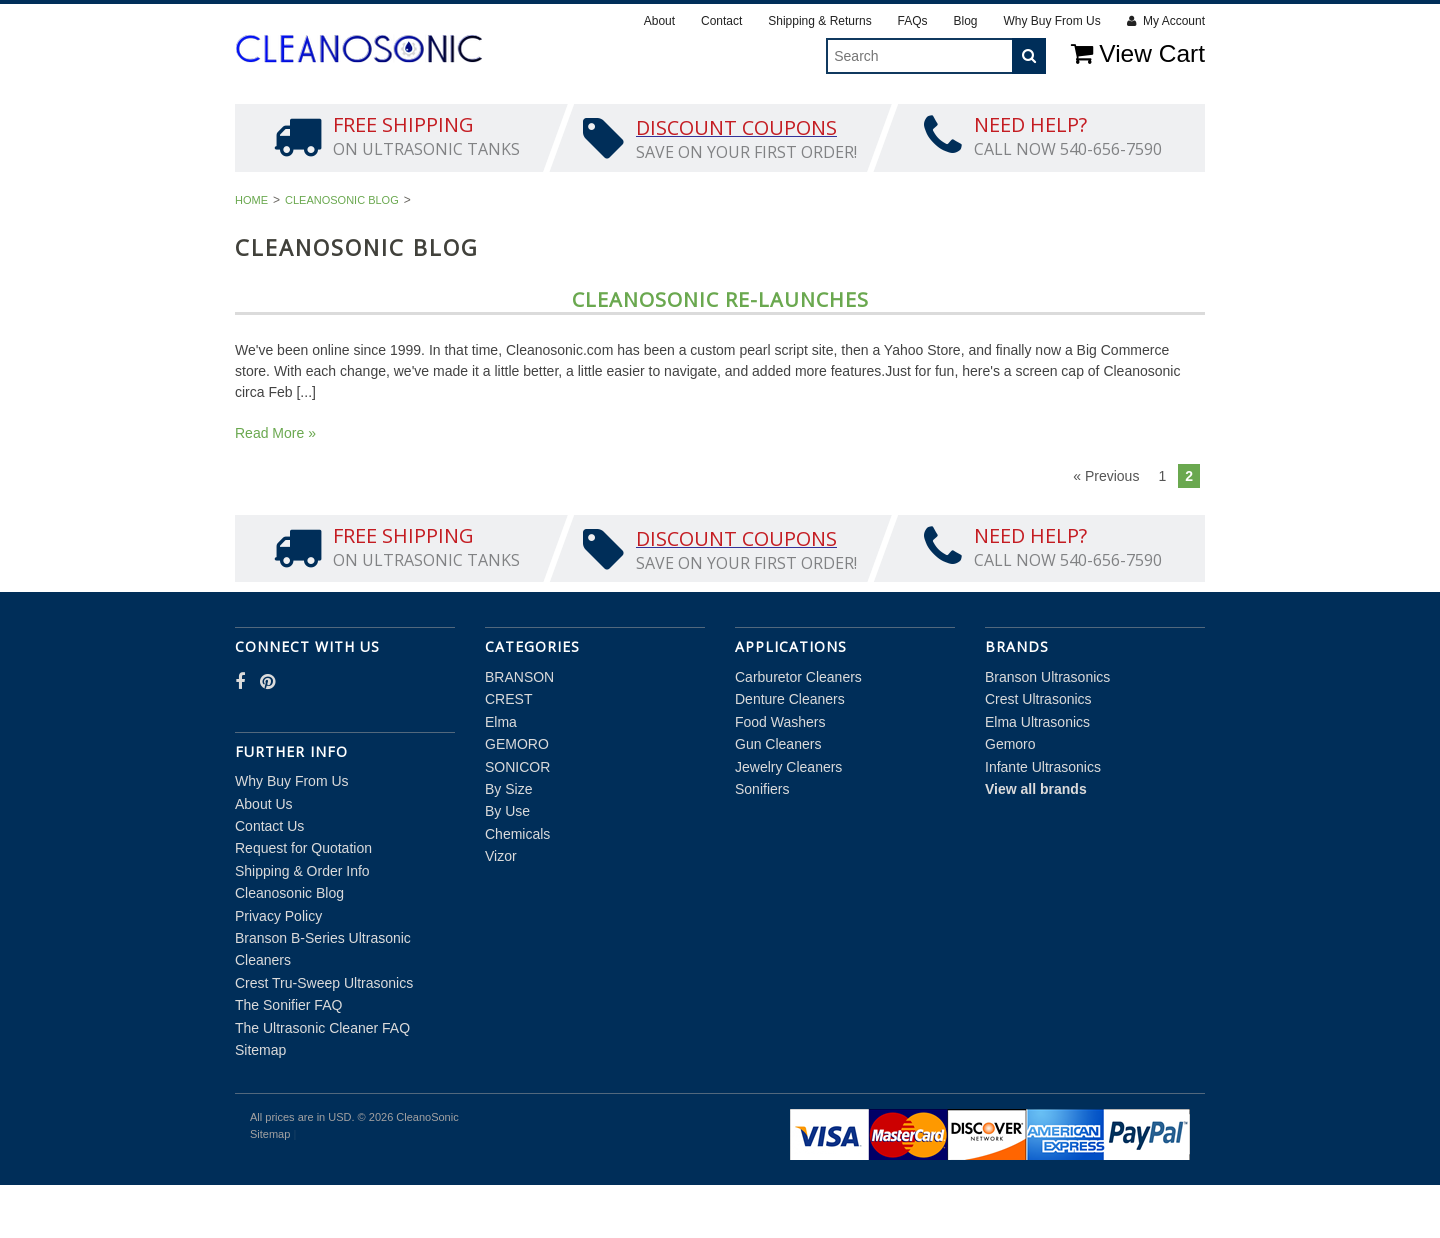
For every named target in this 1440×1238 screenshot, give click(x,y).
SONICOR (716, 120)
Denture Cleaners (790, 753)
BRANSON (317, 120)
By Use (918, 120)
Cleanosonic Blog (342, 253)
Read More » (275, 486)
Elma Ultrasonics (1037, 775)
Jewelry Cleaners (788, 820)
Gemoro (1010, 798)
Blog (965, 21)
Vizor (1139, 120)
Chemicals (1030, 120)
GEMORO (605, 120)
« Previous (1106, 529)
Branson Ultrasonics (1047, 730)
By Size (821, 120)
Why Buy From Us (1051, 21)
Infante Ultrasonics (1043, 820)
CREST (421, 120)
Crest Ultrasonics (1038, 753)
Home (251, 253)
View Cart (1138, 53)
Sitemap (260, 1103)
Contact (721, 21)
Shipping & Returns (819, 21)
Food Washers (780, 775)
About (659, 21)
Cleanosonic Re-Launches (720, 352)
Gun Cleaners (778, 798)
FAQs (913, 21)
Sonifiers (762, 842)
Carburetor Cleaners (798, 730)
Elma (508, 120)
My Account (1166, 21)
